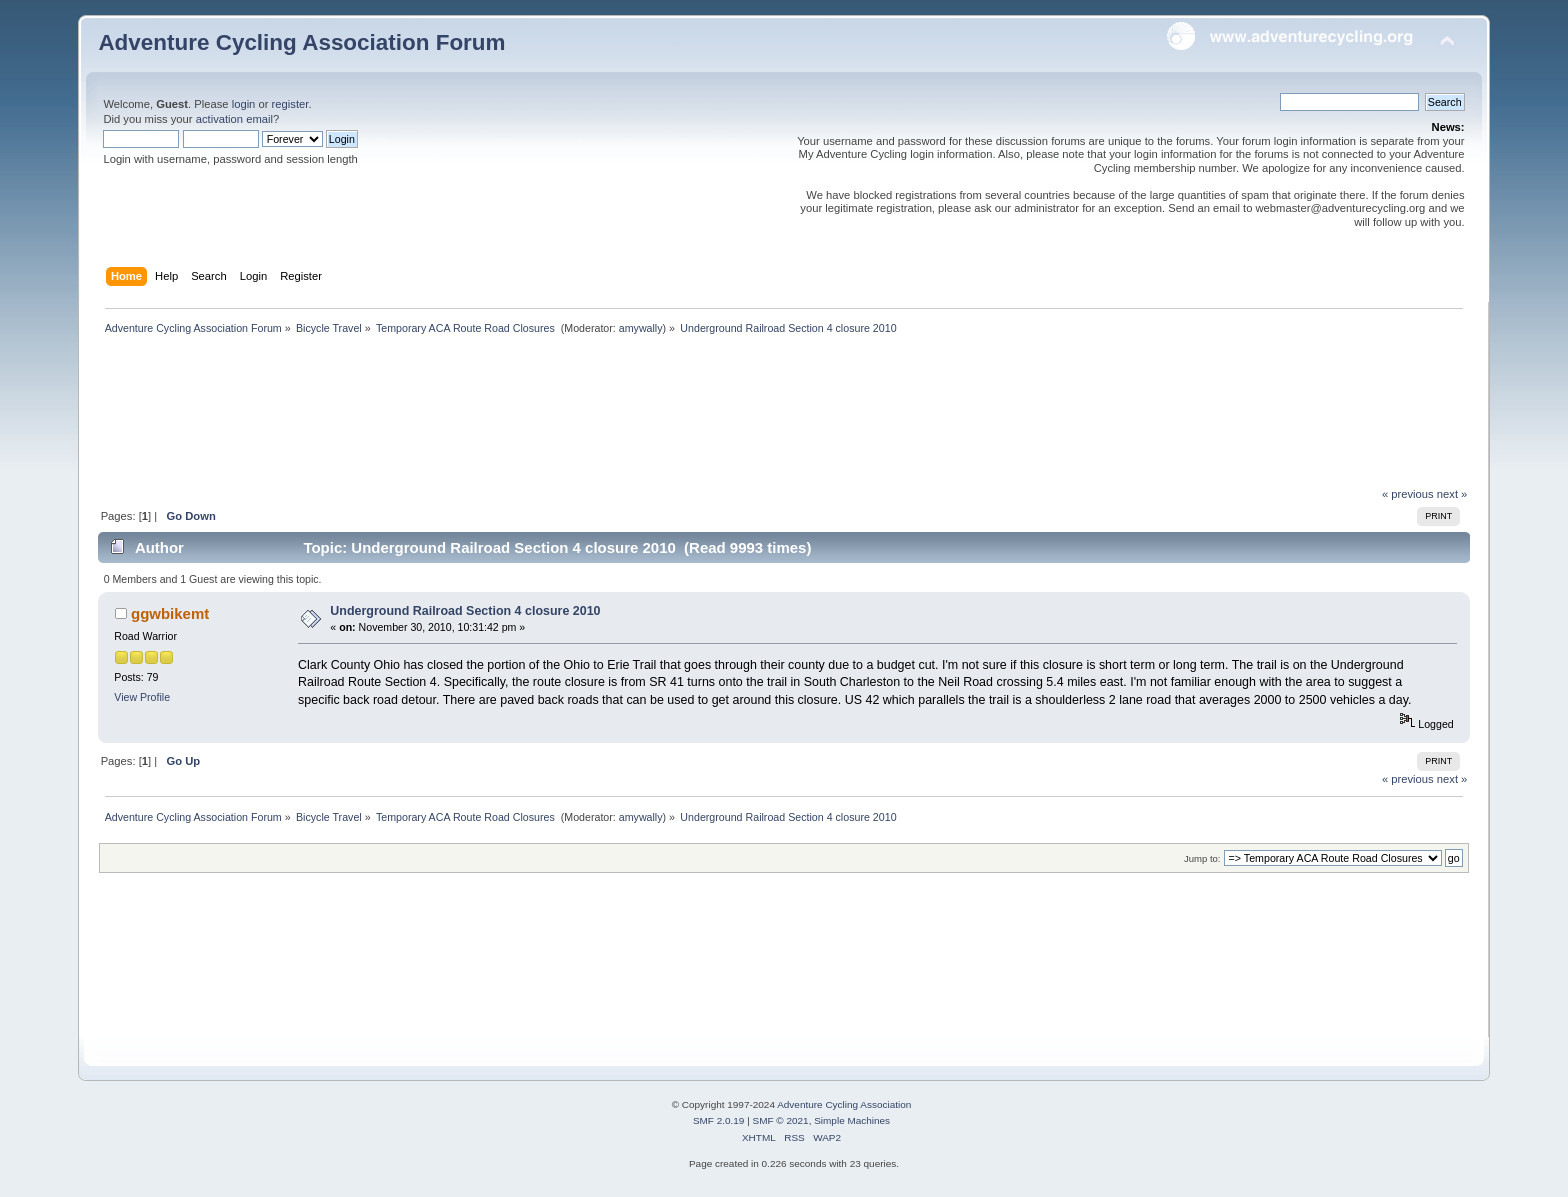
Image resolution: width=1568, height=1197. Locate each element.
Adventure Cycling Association (844, 1104)
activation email (234, 119)
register (290, 104)
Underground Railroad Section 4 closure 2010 (465, 611)
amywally (641, 328)
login (244, 104)
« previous (1408, 494)
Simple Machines (852, 1120)
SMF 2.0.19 (719, 1120)
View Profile (142, 697)
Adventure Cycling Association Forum (301, 42)
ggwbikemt (170, 613)
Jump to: (1202, 858)
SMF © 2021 (781, 1120)
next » (1452, 494)
